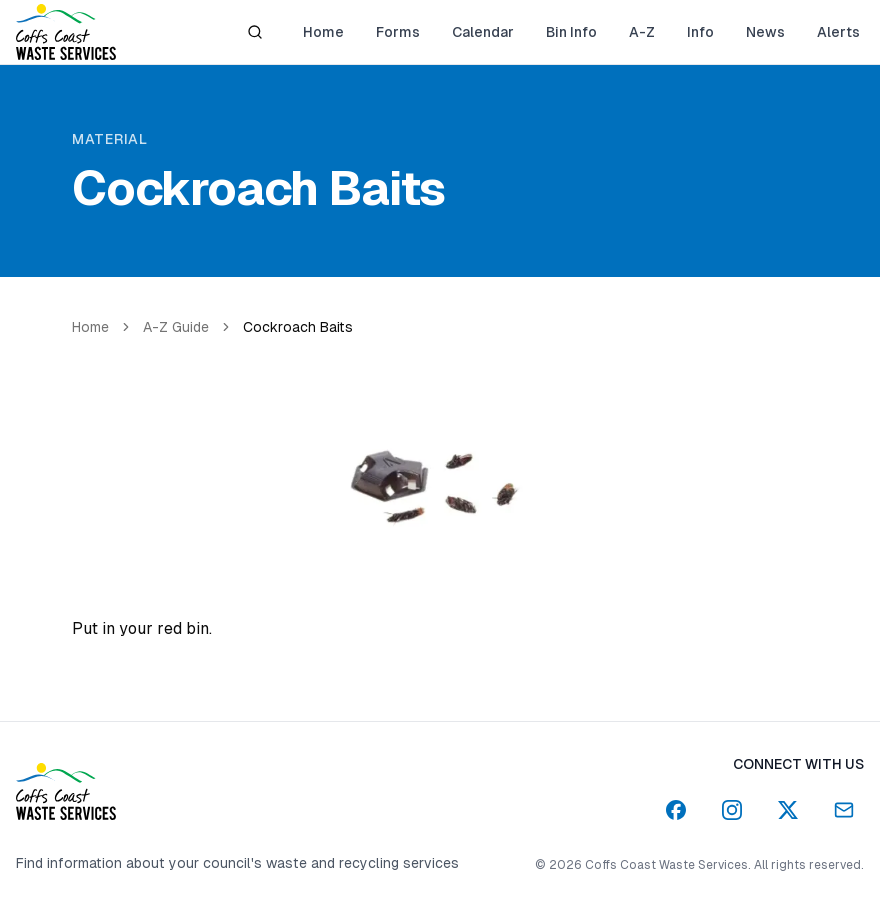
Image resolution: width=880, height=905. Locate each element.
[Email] (844, 810)
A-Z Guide (176, 327)
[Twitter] (788, 810)
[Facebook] (676, 810)
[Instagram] (732, 810)
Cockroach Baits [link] (298, 327)
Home (90, 327)
